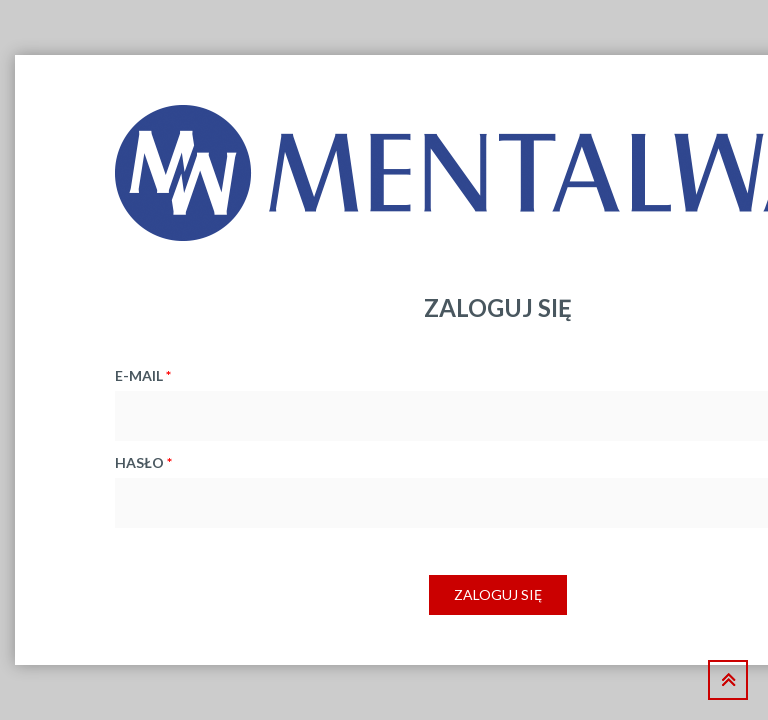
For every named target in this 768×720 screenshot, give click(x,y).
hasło (143, 462)
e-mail (143, 375)
